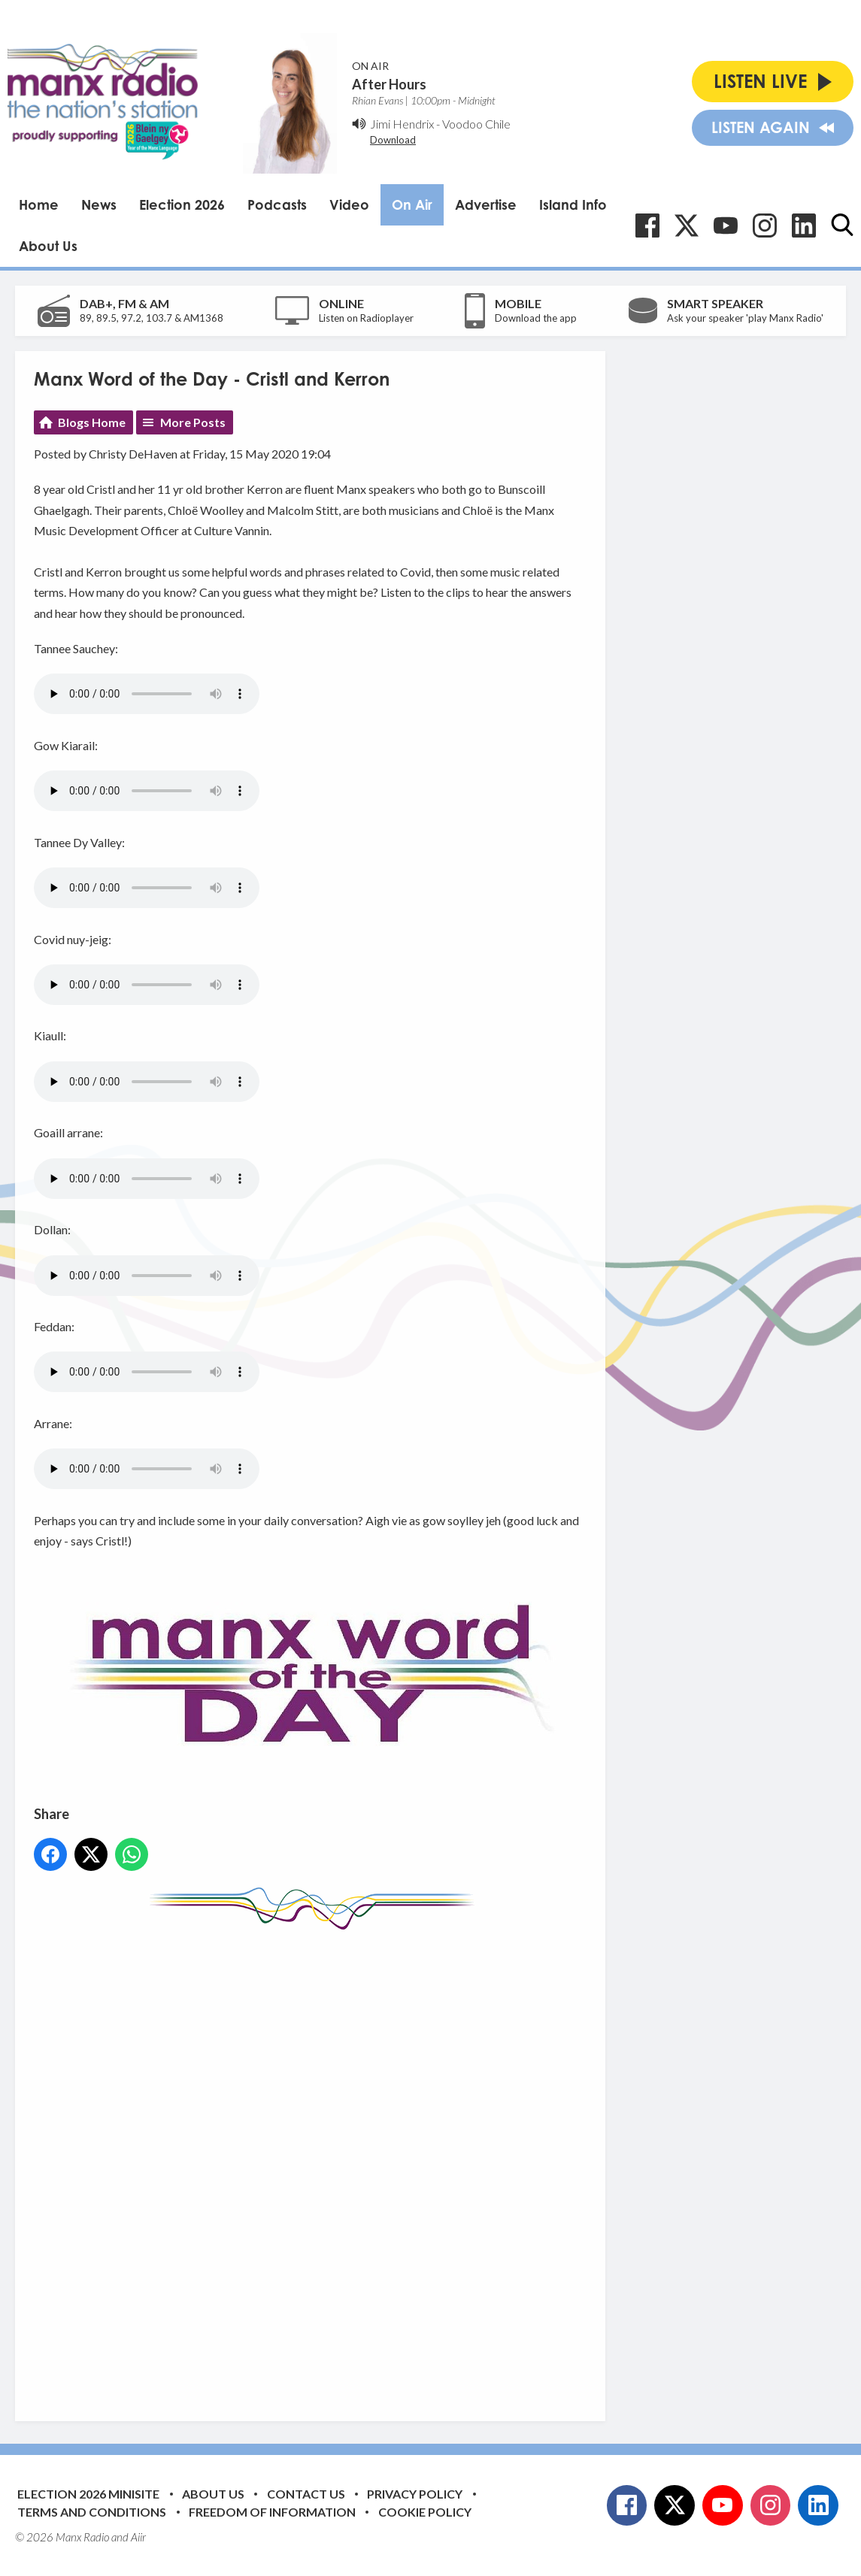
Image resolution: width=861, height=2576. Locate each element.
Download (393, 140)
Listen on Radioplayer (366, 318)
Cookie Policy (424, 2512)
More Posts (193, 422)
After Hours (389, 84)
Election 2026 (182, 204)
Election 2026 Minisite (88, 2494)
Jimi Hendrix (402, 124)
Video (349, 204)
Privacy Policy (414, 2494)
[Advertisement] (316, 2164)
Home (39, 204)
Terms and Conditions (91, 2512)
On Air (412, 204)
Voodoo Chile (476, 124)
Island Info (573, 204)
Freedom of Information (272, 2512)
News (99, 204)
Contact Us (306, 2494)
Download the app (536, 318)
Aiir (138, 2537)
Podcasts (277, 204)
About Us (48, 246)
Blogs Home (92, 422)
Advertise (486, 204)
